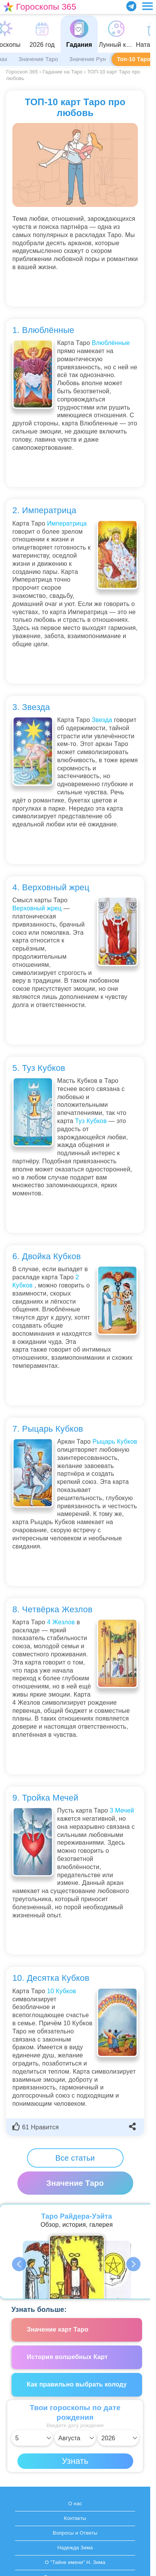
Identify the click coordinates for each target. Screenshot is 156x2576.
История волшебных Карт (67, 2357)
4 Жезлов (61, 1622)
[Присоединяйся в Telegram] (131, 6)
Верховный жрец (37, 908)
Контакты (75, 2518)
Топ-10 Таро (133, 59)
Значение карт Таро (57, 2329)
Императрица (67, 523)
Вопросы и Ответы (75, 2533)
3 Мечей (122, 1810)
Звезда (102, 720)
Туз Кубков (91, 1121)
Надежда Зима (75, 2547)
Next (134, 2264)
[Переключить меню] (147, 6)
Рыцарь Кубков (115, 1441)
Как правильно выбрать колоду (77, 2384)
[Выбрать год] (118, 2438)
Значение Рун (87, 59)
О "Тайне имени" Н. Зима (75, 2562)
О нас (75, 2503)
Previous (19, 2264)
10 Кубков (61, 1991)
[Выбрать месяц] (75, 2438)
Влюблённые (111, 343)
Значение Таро (38, 59)
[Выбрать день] (32, 2438)
